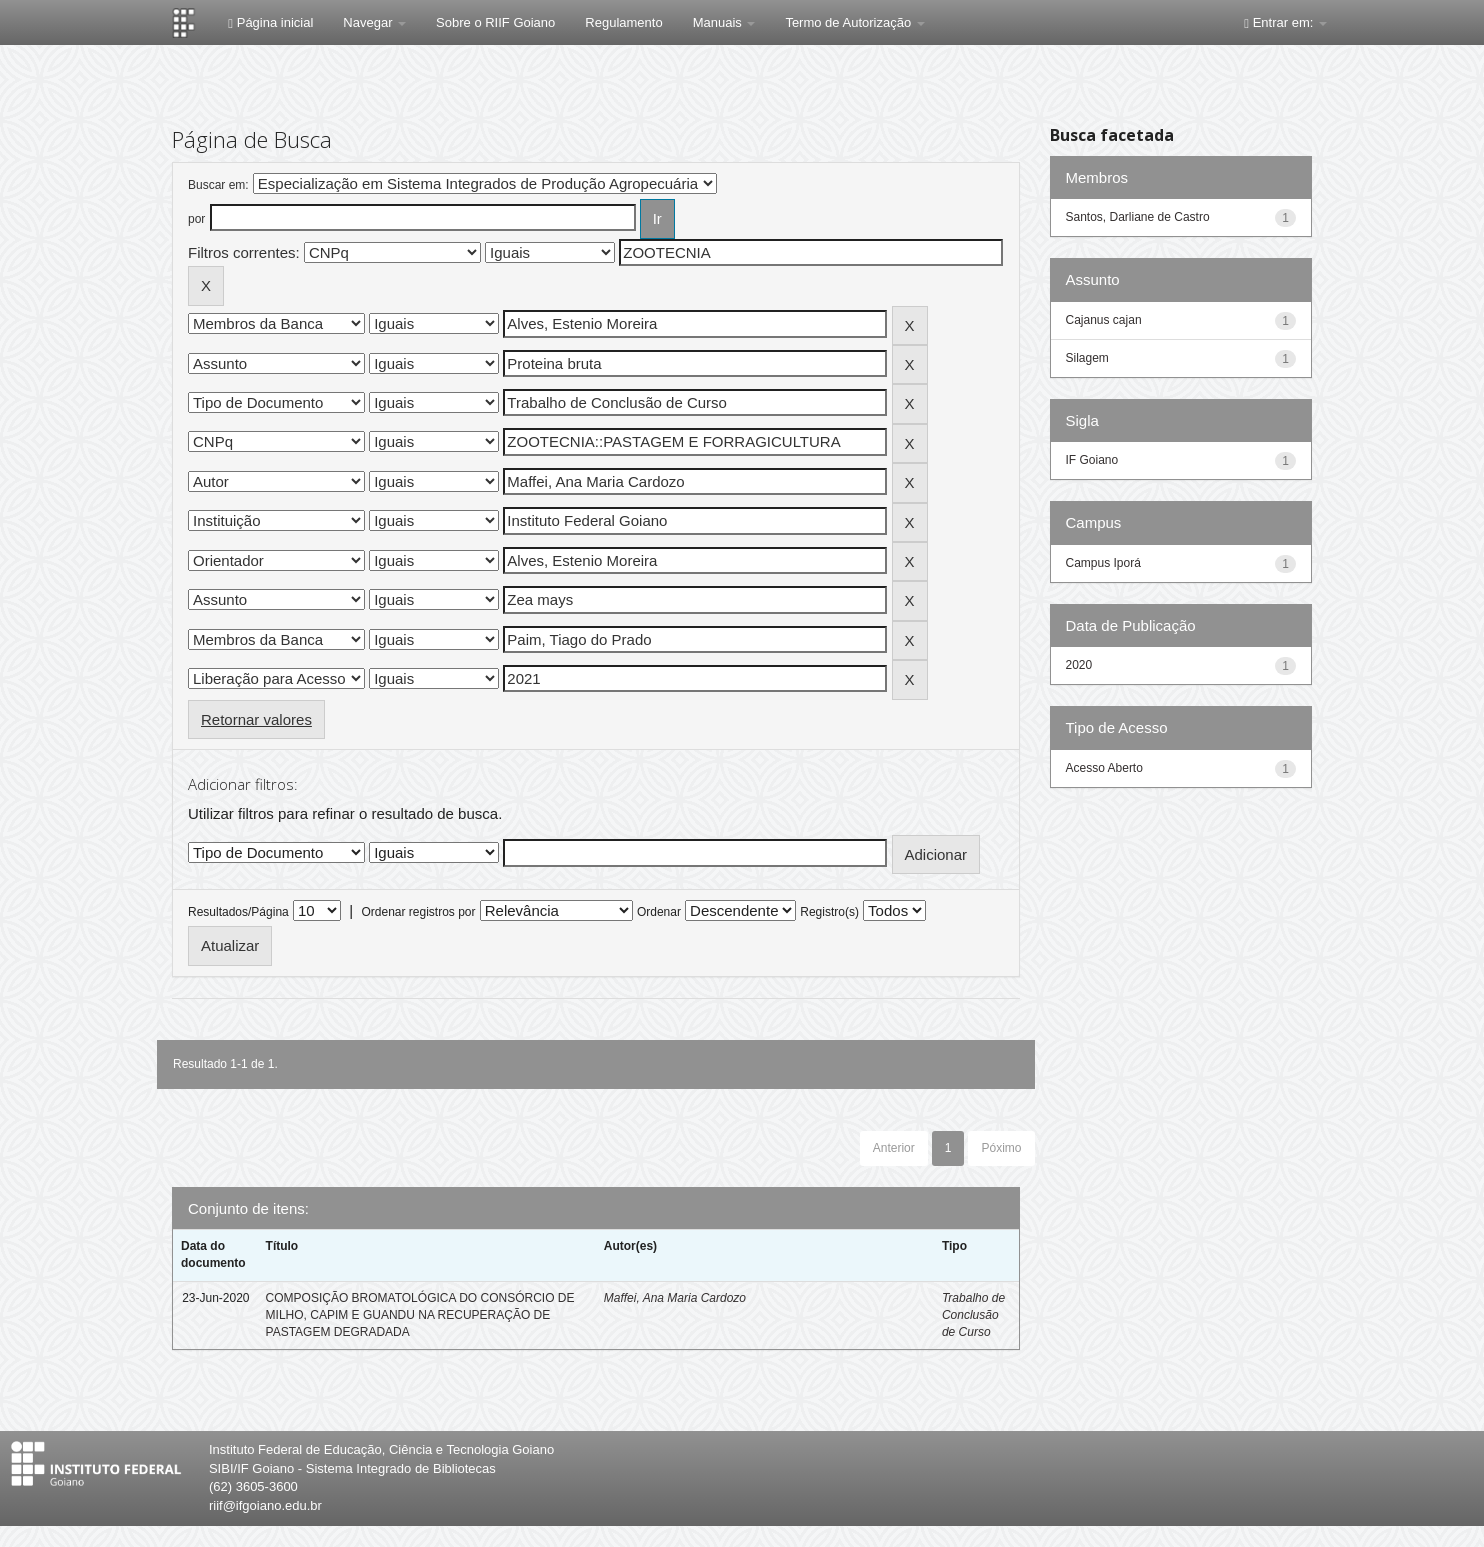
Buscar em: (218, 185)
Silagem (1087, 358)
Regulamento (623, 22)
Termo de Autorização (854, 22)
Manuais (724, 22)
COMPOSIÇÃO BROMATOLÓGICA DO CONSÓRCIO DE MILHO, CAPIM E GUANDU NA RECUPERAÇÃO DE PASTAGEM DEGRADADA (420, 1315)
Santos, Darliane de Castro (1138, 217)
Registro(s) (829, 912)
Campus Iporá (1103, 563)
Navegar (374, 22)
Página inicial (270, 22)
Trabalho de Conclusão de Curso (973, 1315)
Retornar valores (256, 719)
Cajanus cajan (1104, 320)
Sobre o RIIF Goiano (495, 22)
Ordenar (659, 912)
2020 (1079, 665)
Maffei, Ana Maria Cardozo (675, 1298)
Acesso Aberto (1104, 768)
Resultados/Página (238, 912)
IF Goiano (1092, 460)
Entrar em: (1285, 22)
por (196, 219)
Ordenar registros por (418, 912)
